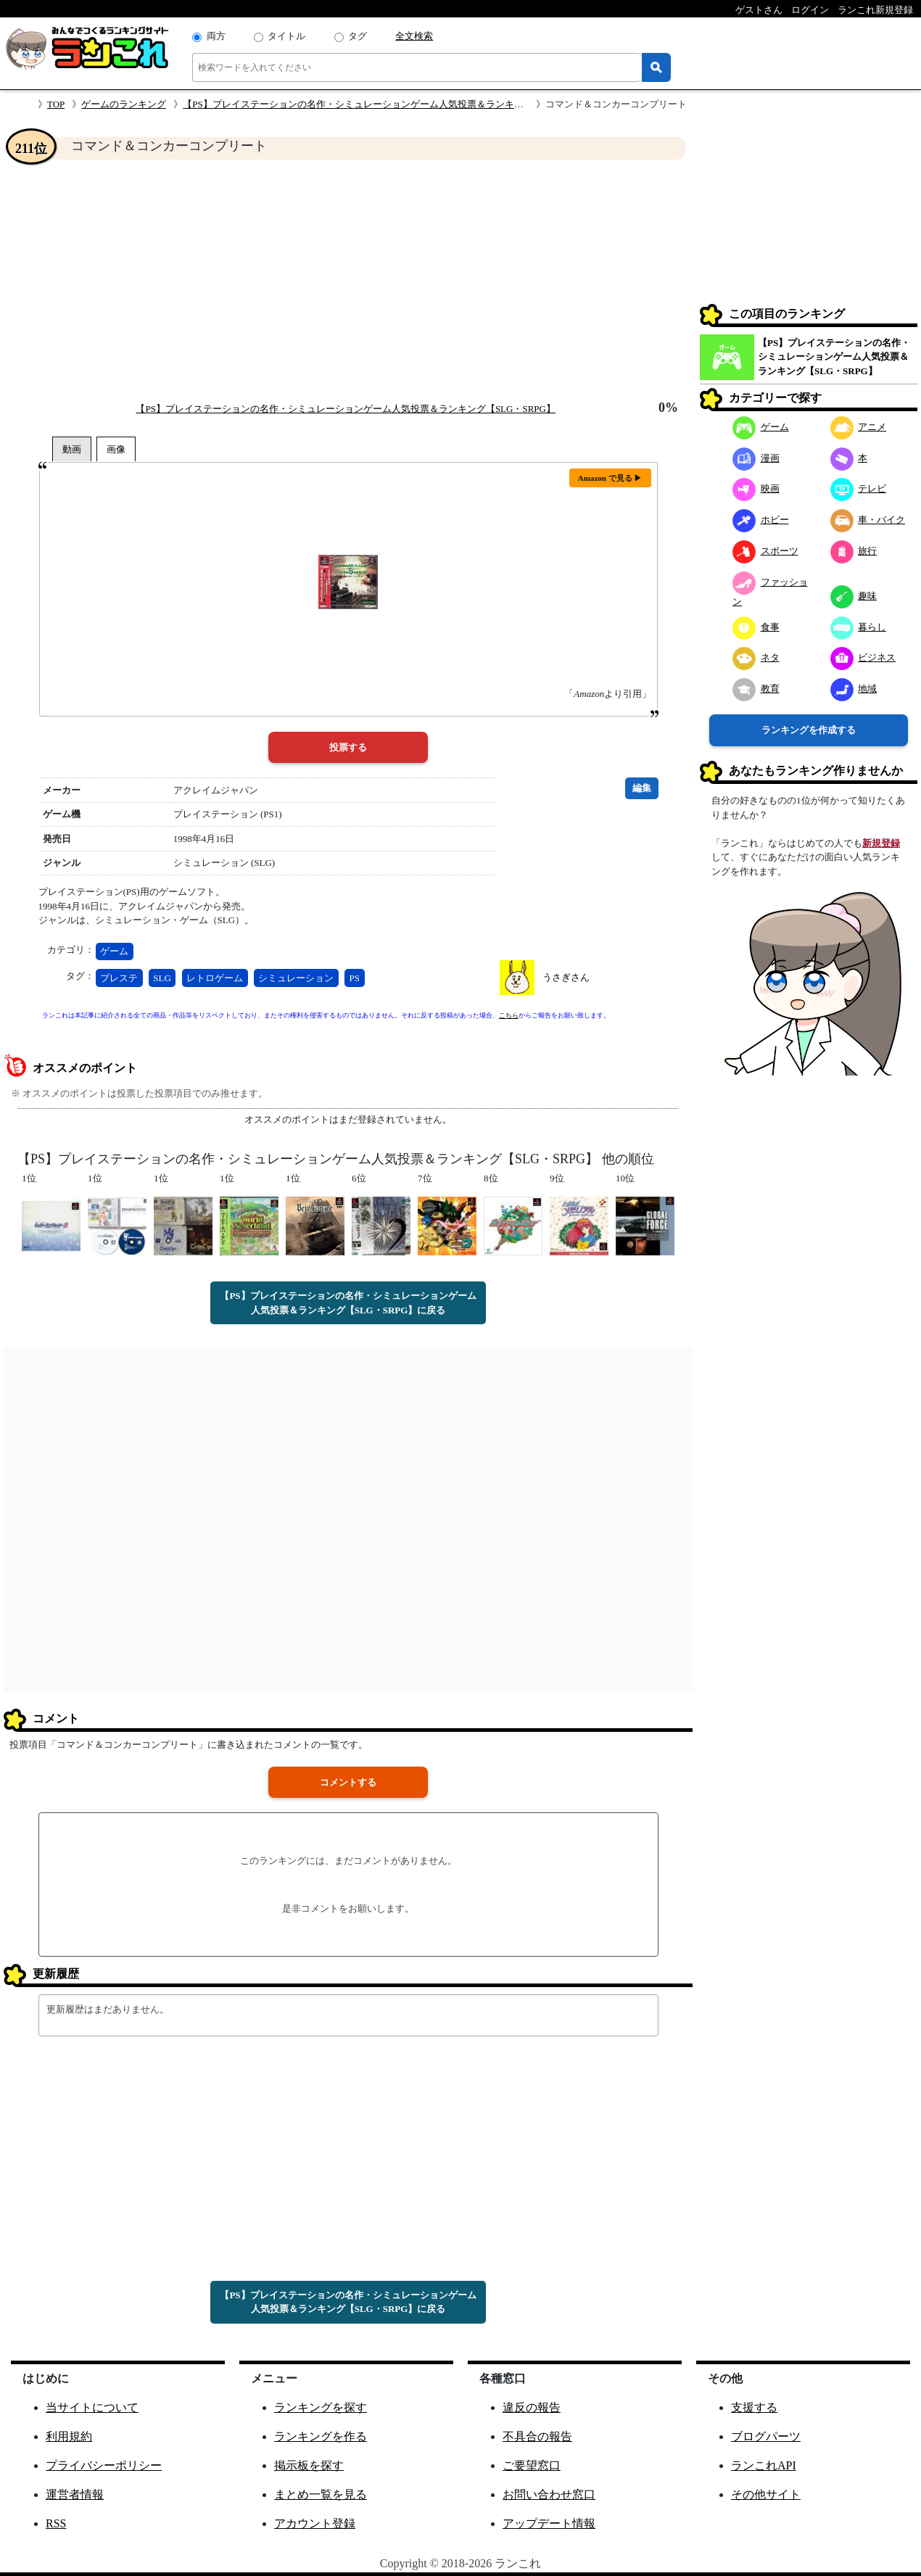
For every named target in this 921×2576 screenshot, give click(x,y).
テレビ (858, 488)
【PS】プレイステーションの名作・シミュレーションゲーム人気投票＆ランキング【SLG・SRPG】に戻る (348, 1303)
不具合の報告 (537, 2436)
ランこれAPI (763, 2465)
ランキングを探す (320, 2407)
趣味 (853, 595)
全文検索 (414, 35)
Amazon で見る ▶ (610, 478)
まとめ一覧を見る (320, 2494)
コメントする (348, 1782)
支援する (754, 2407)
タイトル (286, 35)
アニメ (858, 426)
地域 (853, 688)
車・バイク (868, 519)
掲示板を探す (309, 2465)
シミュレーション (296, 978)
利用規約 (69, 2436)
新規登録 (881, 843)
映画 (756, 488)
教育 (756, 688)
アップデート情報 (549, 2523)
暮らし (858, 627)
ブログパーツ (766, 2436)
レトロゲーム (214, 978)
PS (355, 978)
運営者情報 (75, 2494)
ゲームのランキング (123, 104)
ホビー (760, 519)
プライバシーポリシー (104, 2465)
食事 (756, 627)
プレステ (119, 978)
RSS (56, 2523)
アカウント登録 (314, 2523)
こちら (509, 1015)
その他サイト (766, 2494)
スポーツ (765, 550)
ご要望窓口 (532, 2465)
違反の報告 (532, 2407)
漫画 (756, 458)
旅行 (853, 550)
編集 (641, 788)
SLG (162, 978)
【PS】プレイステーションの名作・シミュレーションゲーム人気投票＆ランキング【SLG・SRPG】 (393, 104)
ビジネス (863, 657)
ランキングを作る (320, 2436)
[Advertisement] (348, 279)
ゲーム (114, 951)
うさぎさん (566, 977)
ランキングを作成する (808, 729)
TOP (56, 104)
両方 (216, 35)
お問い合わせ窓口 (549, 2494)
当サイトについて (92, 2407)
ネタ (756, 657)
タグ (357, 35)
